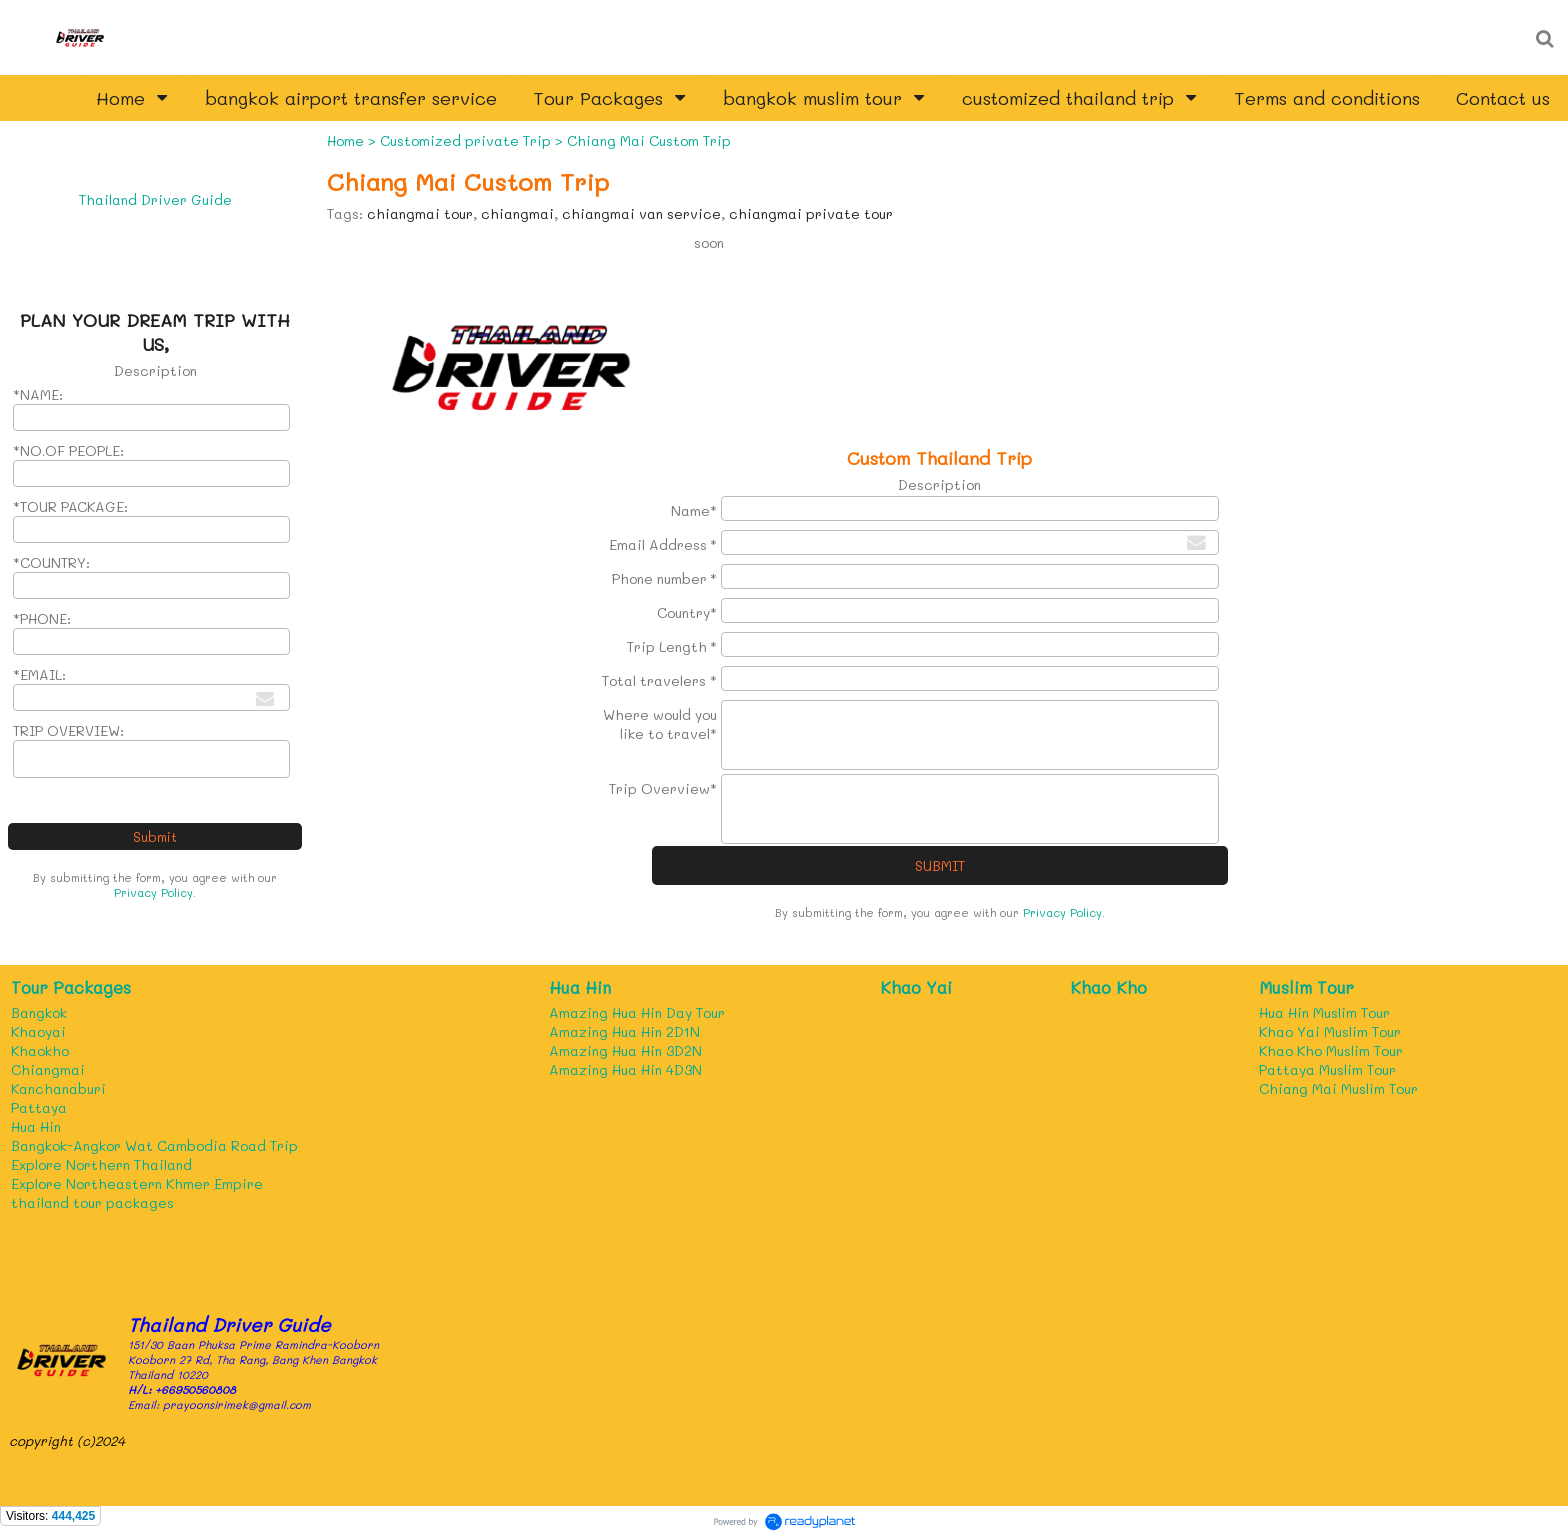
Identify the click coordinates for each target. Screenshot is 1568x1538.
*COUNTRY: (51, 562)
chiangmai (517, 213)
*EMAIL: (39, 674)
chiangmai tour (420, 213)
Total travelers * (659, 680)
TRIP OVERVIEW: (68, 730)
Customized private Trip (465, 140)
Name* (694, 510)
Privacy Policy (153, 892)
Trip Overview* (663, 788)
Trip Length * (672, 646)
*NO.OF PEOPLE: (68, 450)
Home (345, 140)
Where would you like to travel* (660, 724)
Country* (687, 612)
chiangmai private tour (811, 213)
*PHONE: (42, 618)
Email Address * (663, 544)
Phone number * (664, 578)
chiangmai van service (641, 213)
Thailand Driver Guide (155, 199)
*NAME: (38, 394)
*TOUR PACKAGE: (70, 506)
